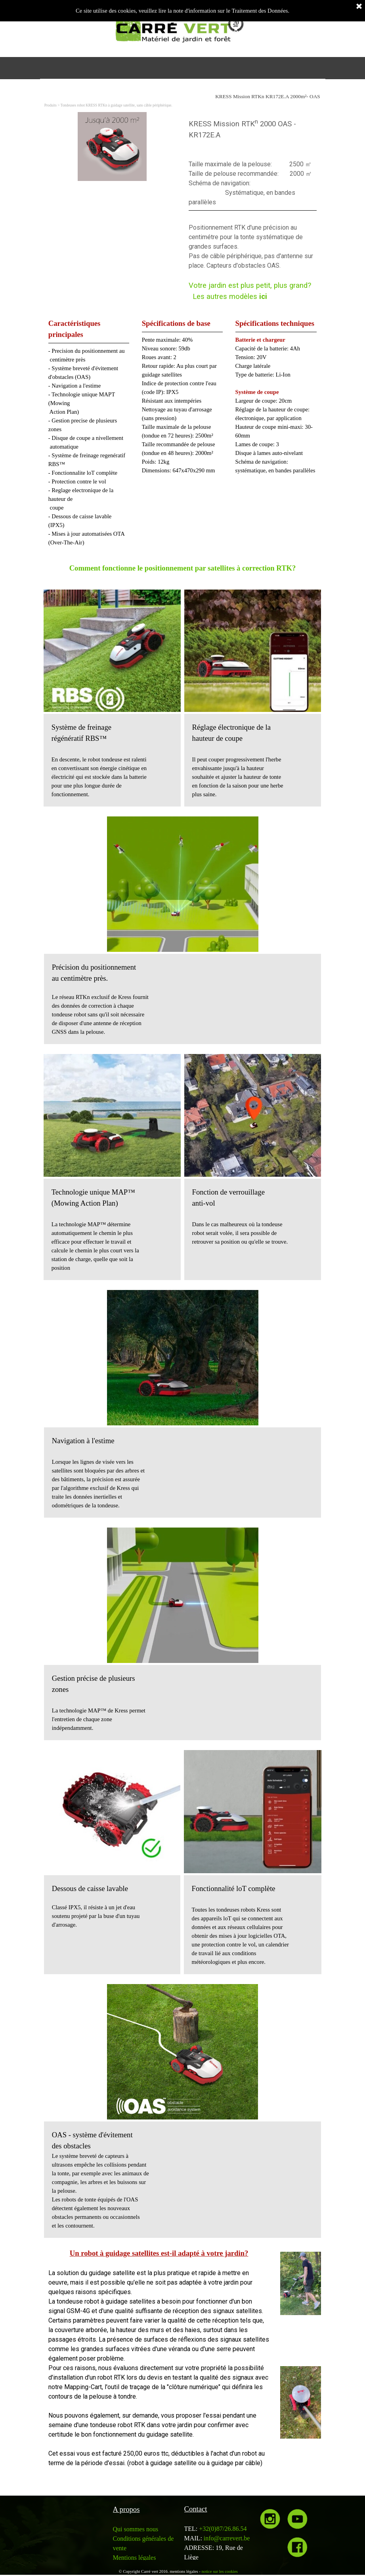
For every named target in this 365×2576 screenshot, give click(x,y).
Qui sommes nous (136, 2529)
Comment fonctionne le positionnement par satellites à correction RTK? (182, 568)
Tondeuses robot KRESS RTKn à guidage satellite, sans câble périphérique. (116, 105)
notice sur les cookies (219, 2571)
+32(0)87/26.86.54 (223, 2528)
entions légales (137, 2557)
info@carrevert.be (227, 2538)
